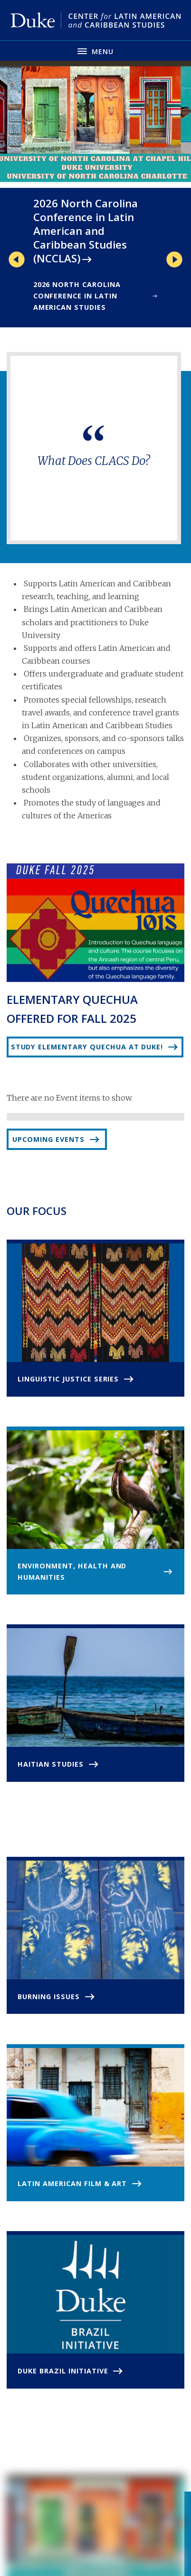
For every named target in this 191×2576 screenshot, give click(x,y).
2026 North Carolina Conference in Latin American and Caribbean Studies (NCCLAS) (85, 231)
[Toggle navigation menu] (95, 50)
